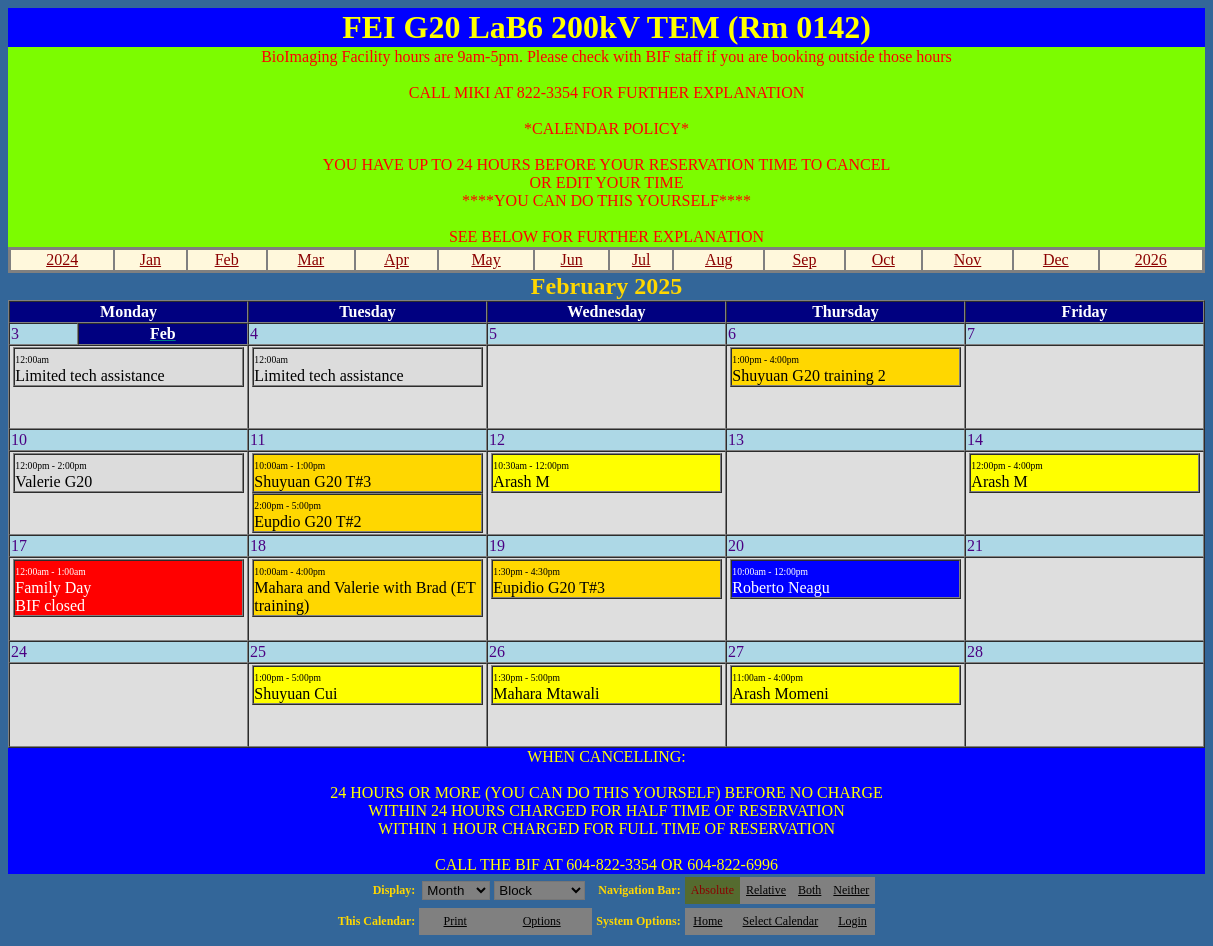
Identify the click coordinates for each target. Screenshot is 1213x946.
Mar (311, 259)
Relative (766, 890)
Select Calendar (781, 921)
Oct (883, 259)
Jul (641, 259)
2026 (1151, 259)
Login (852, 921)
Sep (804, 259)
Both (809, 890)
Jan (150, 259)
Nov (968, 259)
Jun (572, 259)
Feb (227, 259)
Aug (719, 259)
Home (707, 921)
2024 (62, 259)
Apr (396, 259)
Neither (851, 890)
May (485, 259)
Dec (1056, 259)
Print (454, 921)
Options (542, 921)
